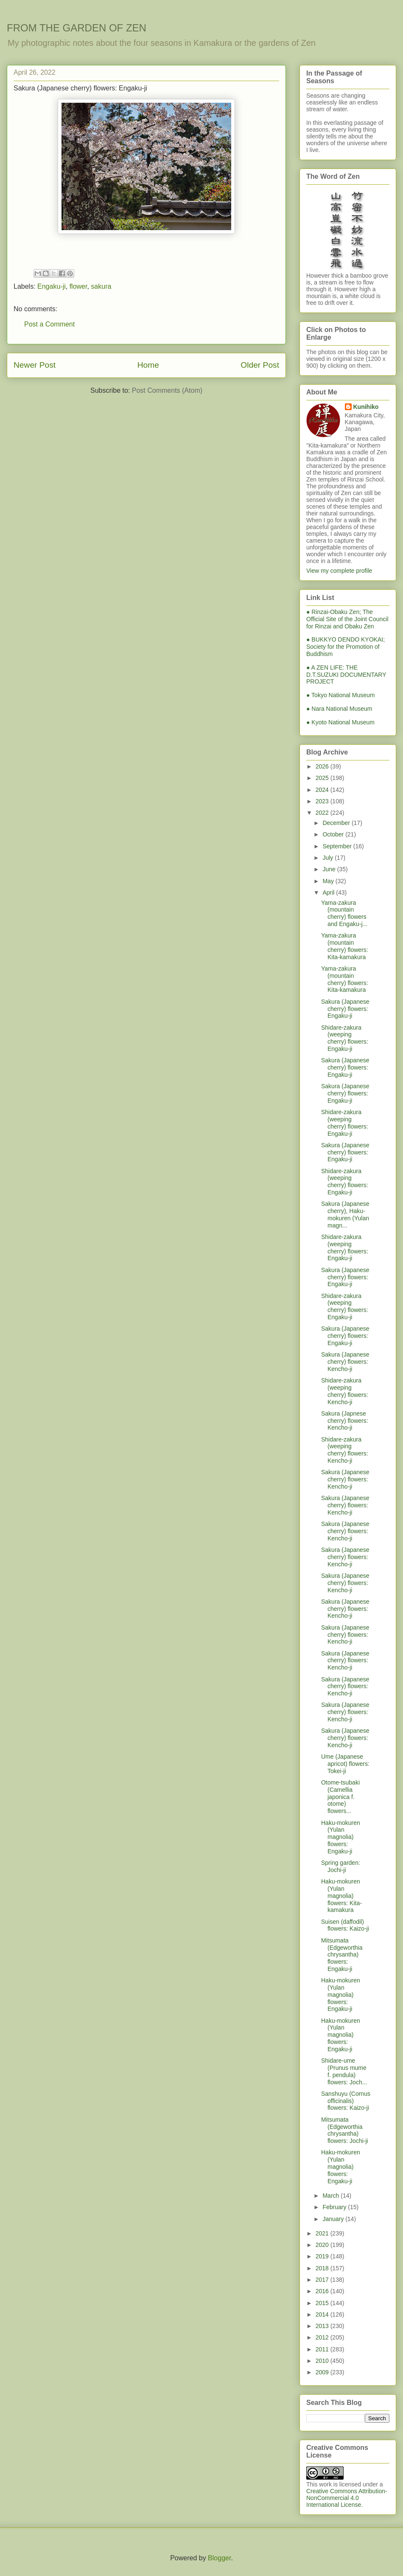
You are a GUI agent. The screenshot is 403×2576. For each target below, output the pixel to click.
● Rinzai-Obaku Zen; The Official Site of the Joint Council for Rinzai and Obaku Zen (347, 619)
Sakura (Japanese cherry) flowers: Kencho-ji (345, 1361)
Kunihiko (366, 406)
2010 (323, 2360)
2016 (323, 2291)
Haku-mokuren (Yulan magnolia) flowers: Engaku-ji (340, 1837)
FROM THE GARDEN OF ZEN (76, 28)
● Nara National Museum (339, 708)
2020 (323, 2244)
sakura (101, 286)
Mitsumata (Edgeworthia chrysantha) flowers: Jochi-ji (344, 2130)
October (333, 834)
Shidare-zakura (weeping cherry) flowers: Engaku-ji (344, 1038)
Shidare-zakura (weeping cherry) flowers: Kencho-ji (344, 1391)
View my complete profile (339, 570)
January (333, 2219)
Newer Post (35, 364)
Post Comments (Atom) (167, 390)
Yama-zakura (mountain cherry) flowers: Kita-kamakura (344, 946)
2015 (323, 2303)
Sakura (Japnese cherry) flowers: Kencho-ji (344, 1420)
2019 (323, 2256)
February (335, 2207)
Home (148, 364)
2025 (323, 777)
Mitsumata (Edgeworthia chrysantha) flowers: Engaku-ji (342, 1954)
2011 (323, 2349)
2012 (323, 2337)
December (336, 822)
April (329, 892)
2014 (323, 2314)
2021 (323, 2233)
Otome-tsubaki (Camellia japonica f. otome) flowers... (340, 1796)
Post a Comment (49, 324)
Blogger (219, 2558)
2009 (323, 2372)
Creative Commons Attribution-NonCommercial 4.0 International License (346, 2498)
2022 (323, 812)
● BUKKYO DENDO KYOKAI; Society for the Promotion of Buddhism (345, 646)
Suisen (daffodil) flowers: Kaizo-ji (345, 1925)
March (331, 2195)
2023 (323, 801)
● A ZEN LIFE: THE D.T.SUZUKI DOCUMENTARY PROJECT (346, 674)
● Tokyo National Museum (340, 695)
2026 (323, 766)
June (329, 869)
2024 (323, 789)
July (328, 857)
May (328, 881)
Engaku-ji (51, 286)
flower (78, 286)
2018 (323, 2268)
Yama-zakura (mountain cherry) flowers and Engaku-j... (344, 913)
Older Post (260, 364)
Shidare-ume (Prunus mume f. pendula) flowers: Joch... (344, 2071)
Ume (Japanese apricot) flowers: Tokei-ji (345, 1763)
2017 (323, 2279)
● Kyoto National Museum (340, 722)
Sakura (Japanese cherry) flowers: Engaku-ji (345, 1008)
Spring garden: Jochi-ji (340, 1866)
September (337, 846)
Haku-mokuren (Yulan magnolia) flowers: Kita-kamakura (341, 1895)
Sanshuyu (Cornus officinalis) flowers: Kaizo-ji (345, 2100)
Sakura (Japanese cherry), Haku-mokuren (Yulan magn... (345, 1214)
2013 (323, 2326)
